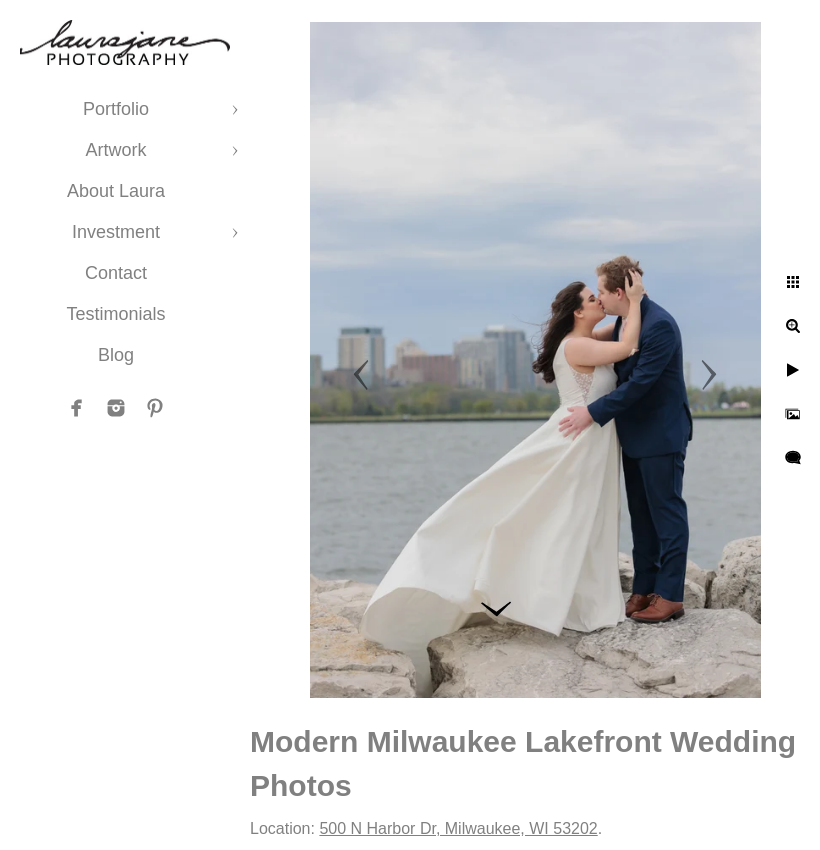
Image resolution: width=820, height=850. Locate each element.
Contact (116, 273)
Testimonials (115, 314)
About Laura (116, 191)
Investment (116, 232)
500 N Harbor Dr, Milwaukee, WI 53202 (458, 828)
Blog (116, 355)
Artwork (115, 150)
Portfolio (116, 109)
